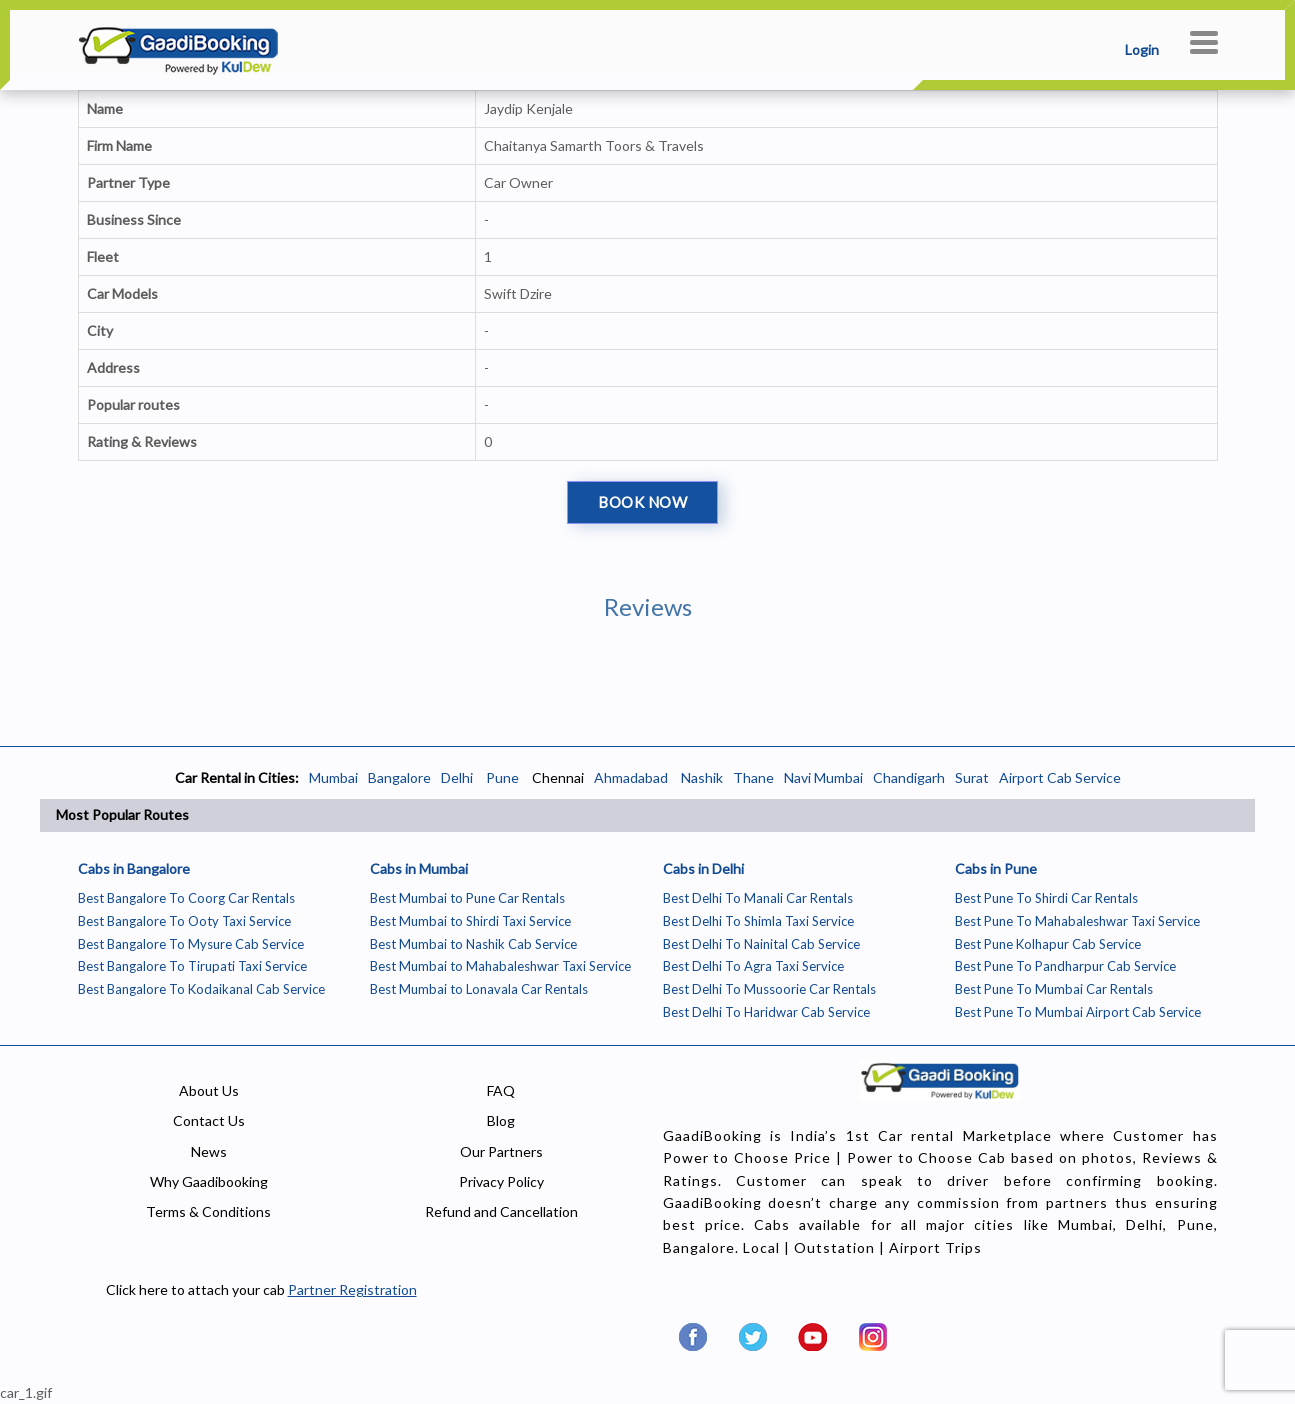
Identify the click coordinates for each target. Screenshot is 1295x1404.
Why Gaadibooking (209, 1181)
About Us (209, 1090)
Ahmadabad (631, 777)
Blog (501, 1120)
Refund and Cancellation (501, 1211)
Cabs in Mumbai (419, 868)
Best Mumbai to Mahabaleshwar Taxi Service (500, 966)
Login (1142, 49)
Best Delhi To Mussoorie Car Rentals (769, 989)
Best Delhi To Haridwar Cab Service (766, 1012)
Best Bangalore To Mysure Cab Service (191, 944)
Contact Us (209, 1120)
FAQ (501, 1090)
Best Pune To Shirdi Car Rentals (1046, 898)
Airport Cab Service (1060, 777)
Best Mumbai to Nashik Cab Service (473, 944)
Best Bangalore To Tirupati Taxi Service (192, 966)
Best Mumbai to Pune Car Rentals (467, 898)
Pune (501, 777)
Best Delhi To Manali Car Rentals (758, 898)
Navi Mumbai (823, 777)
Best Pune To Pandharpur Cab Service (1065, 966)
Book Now (642, 502)
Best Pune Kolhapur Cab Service (1048, 944)
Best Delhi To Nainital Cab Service (761, 944)
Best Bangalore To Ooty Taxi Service (184, 921)
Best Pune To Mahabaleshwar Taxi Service (1077, 921)
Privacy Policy (501, 1181)
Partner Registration (352, 1289)
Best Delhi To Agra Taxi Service (753, 966)
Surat (972, 777)
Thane (753, 777)
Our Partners (501, 1151)
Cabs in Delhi (703, 868)
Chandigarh (909, 777)
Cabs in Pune (996, 868)
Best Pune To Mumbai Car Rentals (1054, 989)
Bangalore (399, 777)
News (209, 1151)
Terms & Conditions (208, 1211)
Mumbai (333, 777)
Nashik (702, 777)
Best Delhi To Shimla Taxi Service (758, 921)
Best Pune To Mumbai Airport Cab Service (1078, 1012)
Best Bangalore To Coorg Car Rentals (186, 898)
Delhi (457, 777)
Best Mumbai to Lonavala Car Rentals (479, 989)
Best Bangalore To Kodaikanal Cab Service (201, 989)
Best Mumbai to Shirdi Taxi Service (470, 921)
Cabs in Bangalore (134, 868)
